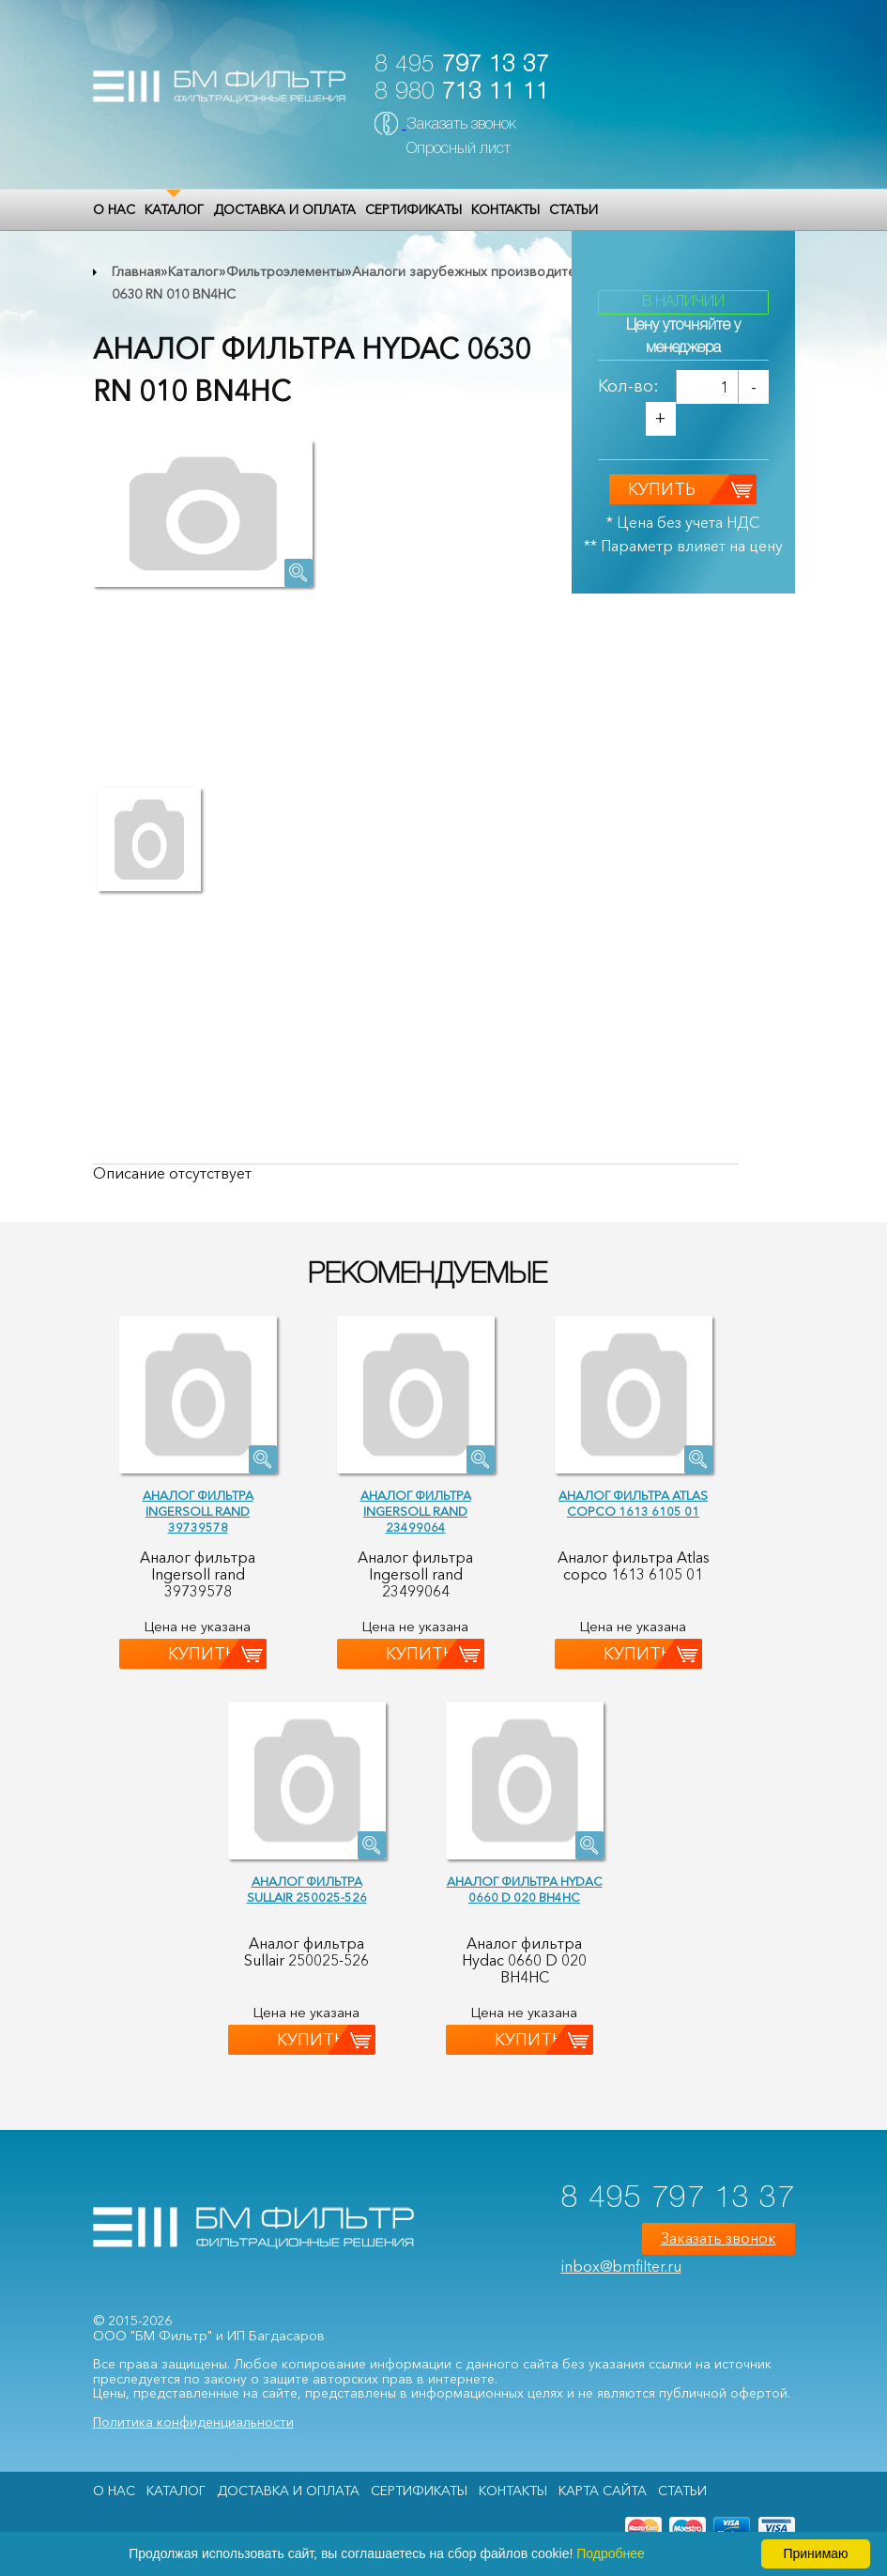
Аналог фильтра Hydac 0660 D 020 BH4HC (525, 1889)
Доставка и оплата (284, 209)
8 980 (462, 92)
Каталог (174, 209)
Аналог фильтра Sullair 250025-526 (307, 1889)
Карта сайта (602, 2490)
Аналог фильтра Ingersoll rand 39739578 (198, 1511)
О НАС (114, 209)
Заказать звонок (461, 124)
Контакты (505, 209)
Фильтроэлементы (285, 271)
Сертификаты (413, 209)
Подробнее (610, 2553)
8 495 (462, 65)
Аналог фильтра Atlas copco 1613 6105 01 (633, 1503)
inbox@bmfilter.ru (621, 2266)
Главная (136, 271)
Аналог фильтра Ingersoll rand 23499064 (415, 1511)
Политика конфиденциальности (193, 2422)
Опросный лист (458, 149)
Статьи (573, 209)
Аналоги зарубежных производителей (475, 271)
